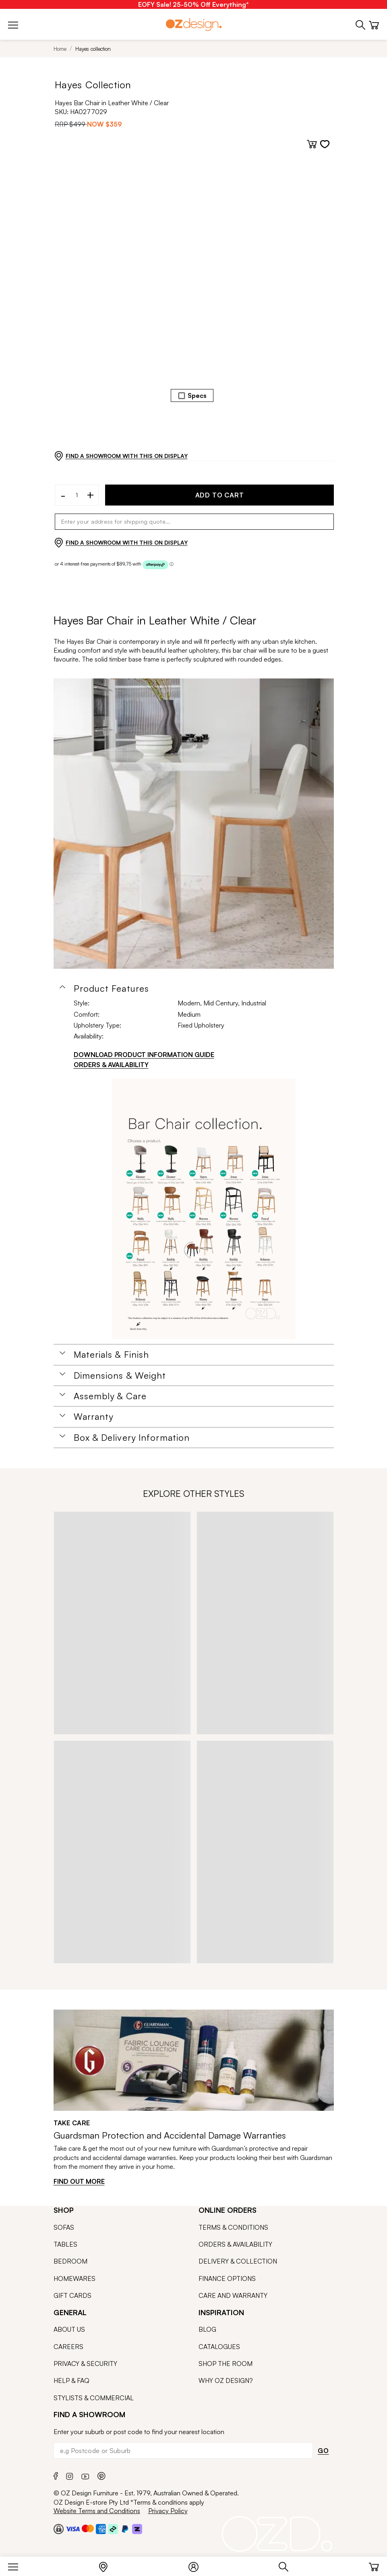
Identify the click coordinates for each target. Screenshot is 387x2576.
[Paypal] (125, 2528)
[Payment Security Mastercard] (88, 2528)
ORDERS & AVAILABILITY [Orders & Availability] (111, 1065)
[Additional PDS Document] (204, 1209)
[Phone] (361, 24)
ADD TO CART (219, 495)
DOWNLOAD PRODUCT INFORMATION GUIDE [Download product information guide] (144, 1055)
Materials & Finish (111, 1354)
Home (60, 49)
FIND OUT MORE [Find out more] (79, 2181)
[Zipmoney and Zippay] (137, 2528)
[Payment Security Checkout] (59, 2528)
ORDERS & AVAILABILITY (235, 2244)
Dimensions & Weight (120, 1375)
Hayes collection (93, 49)
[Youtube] (85, 2475)
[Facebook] (56, 2475)
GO (323, 2451)
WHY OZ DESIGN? (226, 2380)
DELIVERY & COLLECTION (238, 2261)
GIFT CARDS (72, 2295)
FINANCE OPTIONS (227, 2278)
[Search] (288, 2565)
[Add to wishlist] (325, 144)
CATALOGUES (219, 2347)
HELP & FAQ (71, 2380)
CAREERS (68, 2347)
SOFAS (64, 2227)
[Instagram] (69, 2475)
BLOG (207, 2329)
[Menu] (17, 2565)
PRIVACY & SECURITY (85, 2364)
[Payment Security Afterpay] (113, 2528)
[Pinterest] (101, 2475)
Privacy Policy (168, 2511)
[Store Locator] (107, 2565)
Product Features (111, 988)
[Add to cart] (312, 144)
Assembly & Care (110, 1396)
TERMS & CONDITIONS (233, 2227)
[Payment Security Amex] (101, 2528)
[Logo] (193, 24)
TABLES (65, 2244)
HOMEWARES (74, 2278)
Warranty (94, 1416)
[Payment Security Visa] (73, 2529)
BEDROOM (70, 2261)
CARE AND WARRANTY (233, 2295)
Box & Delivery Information (132, 1437)
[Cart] (374, 2565)
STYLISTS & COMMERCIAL (94, 2398)
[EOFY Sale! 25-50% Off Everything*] (193, 4)
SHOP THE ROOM (225, 2364)
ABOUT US (69, 2329)
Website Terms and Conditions (97, 2511)
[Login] (197, 2565)
